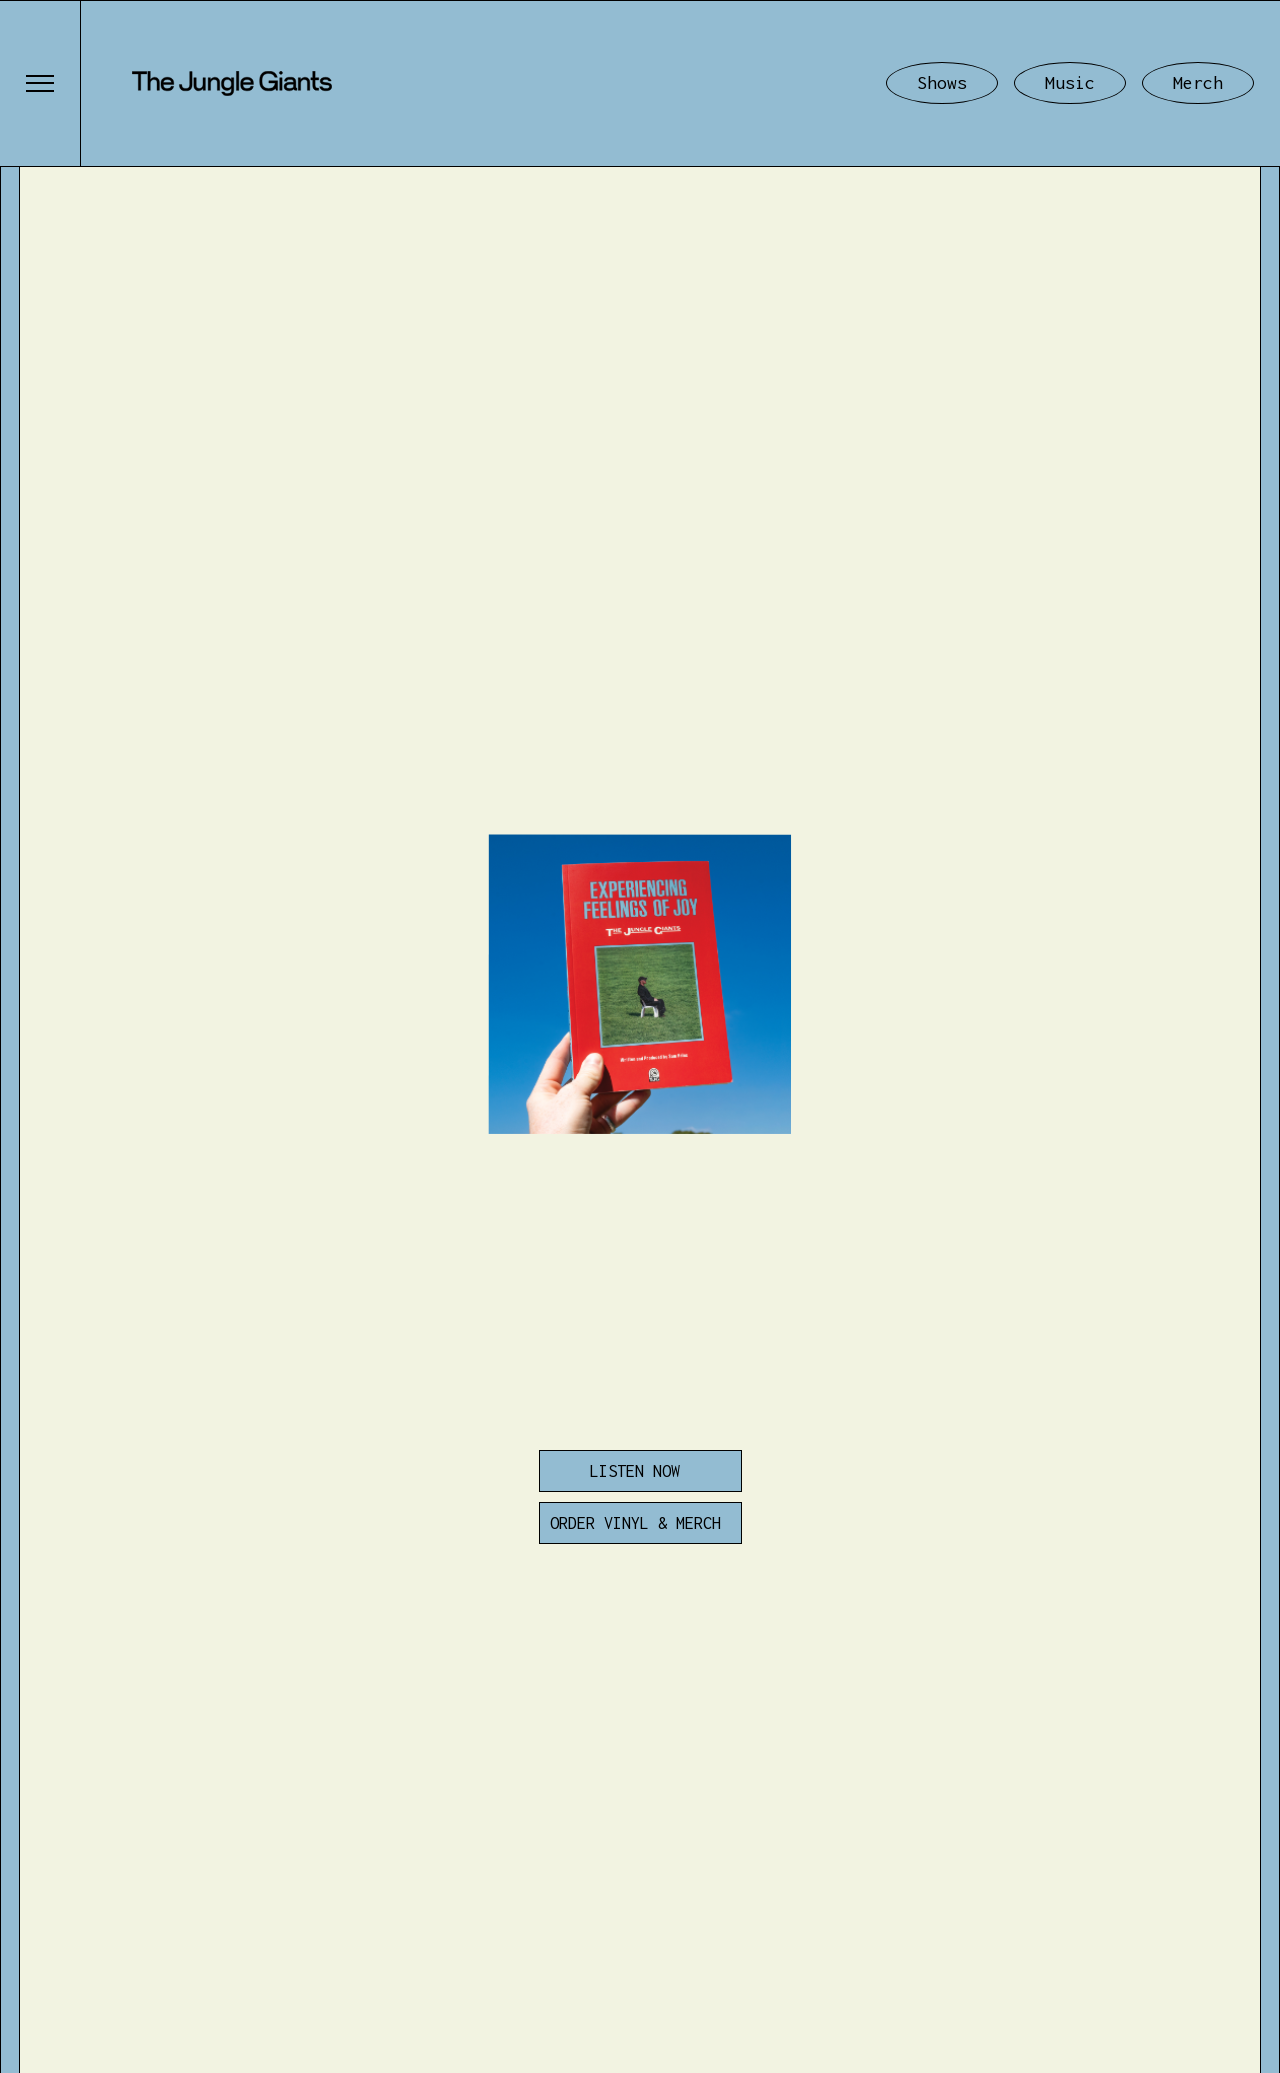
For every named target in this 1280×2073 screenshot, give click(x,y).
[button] (40, 83)
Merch (1198, 82)
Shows (942, 82)
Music (1070, 82)
